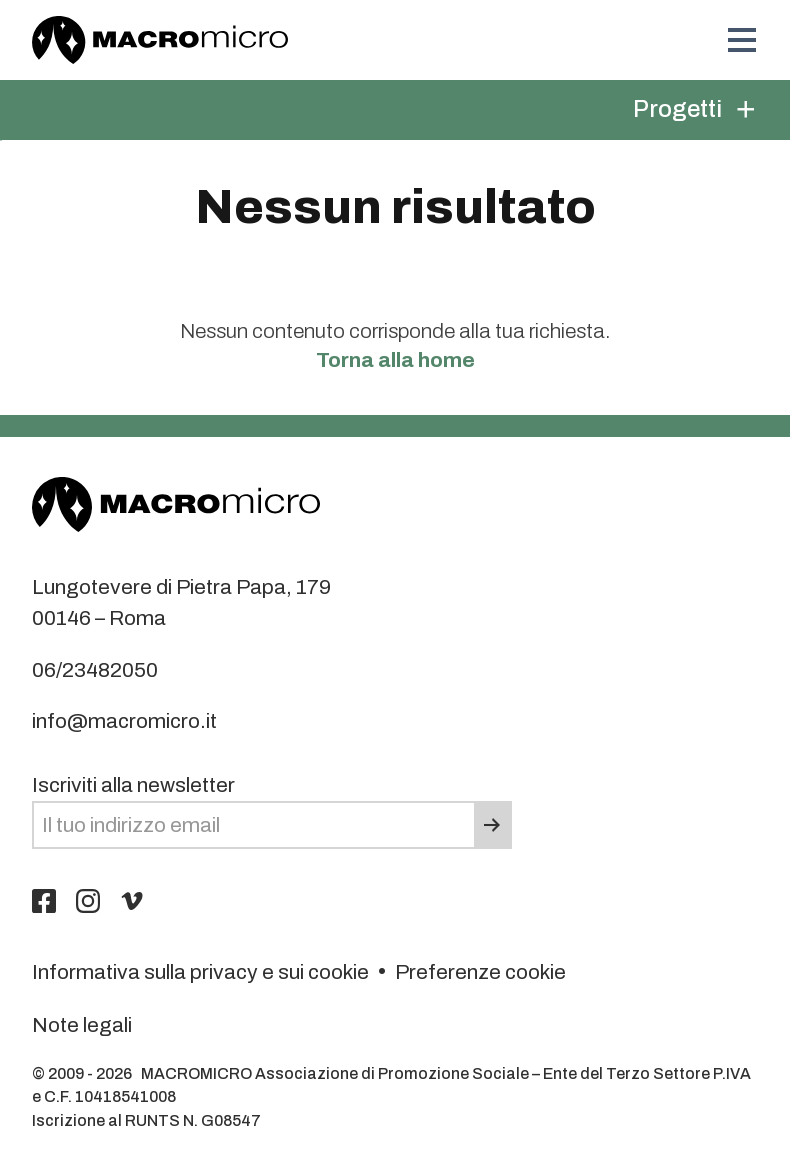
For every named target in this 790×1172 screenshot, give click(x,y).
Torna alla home (395, 360)
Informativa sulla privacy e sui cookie (200, 972)
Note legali (82, 1025)
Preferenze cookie (480, 972)
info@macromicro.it (124, 721)
